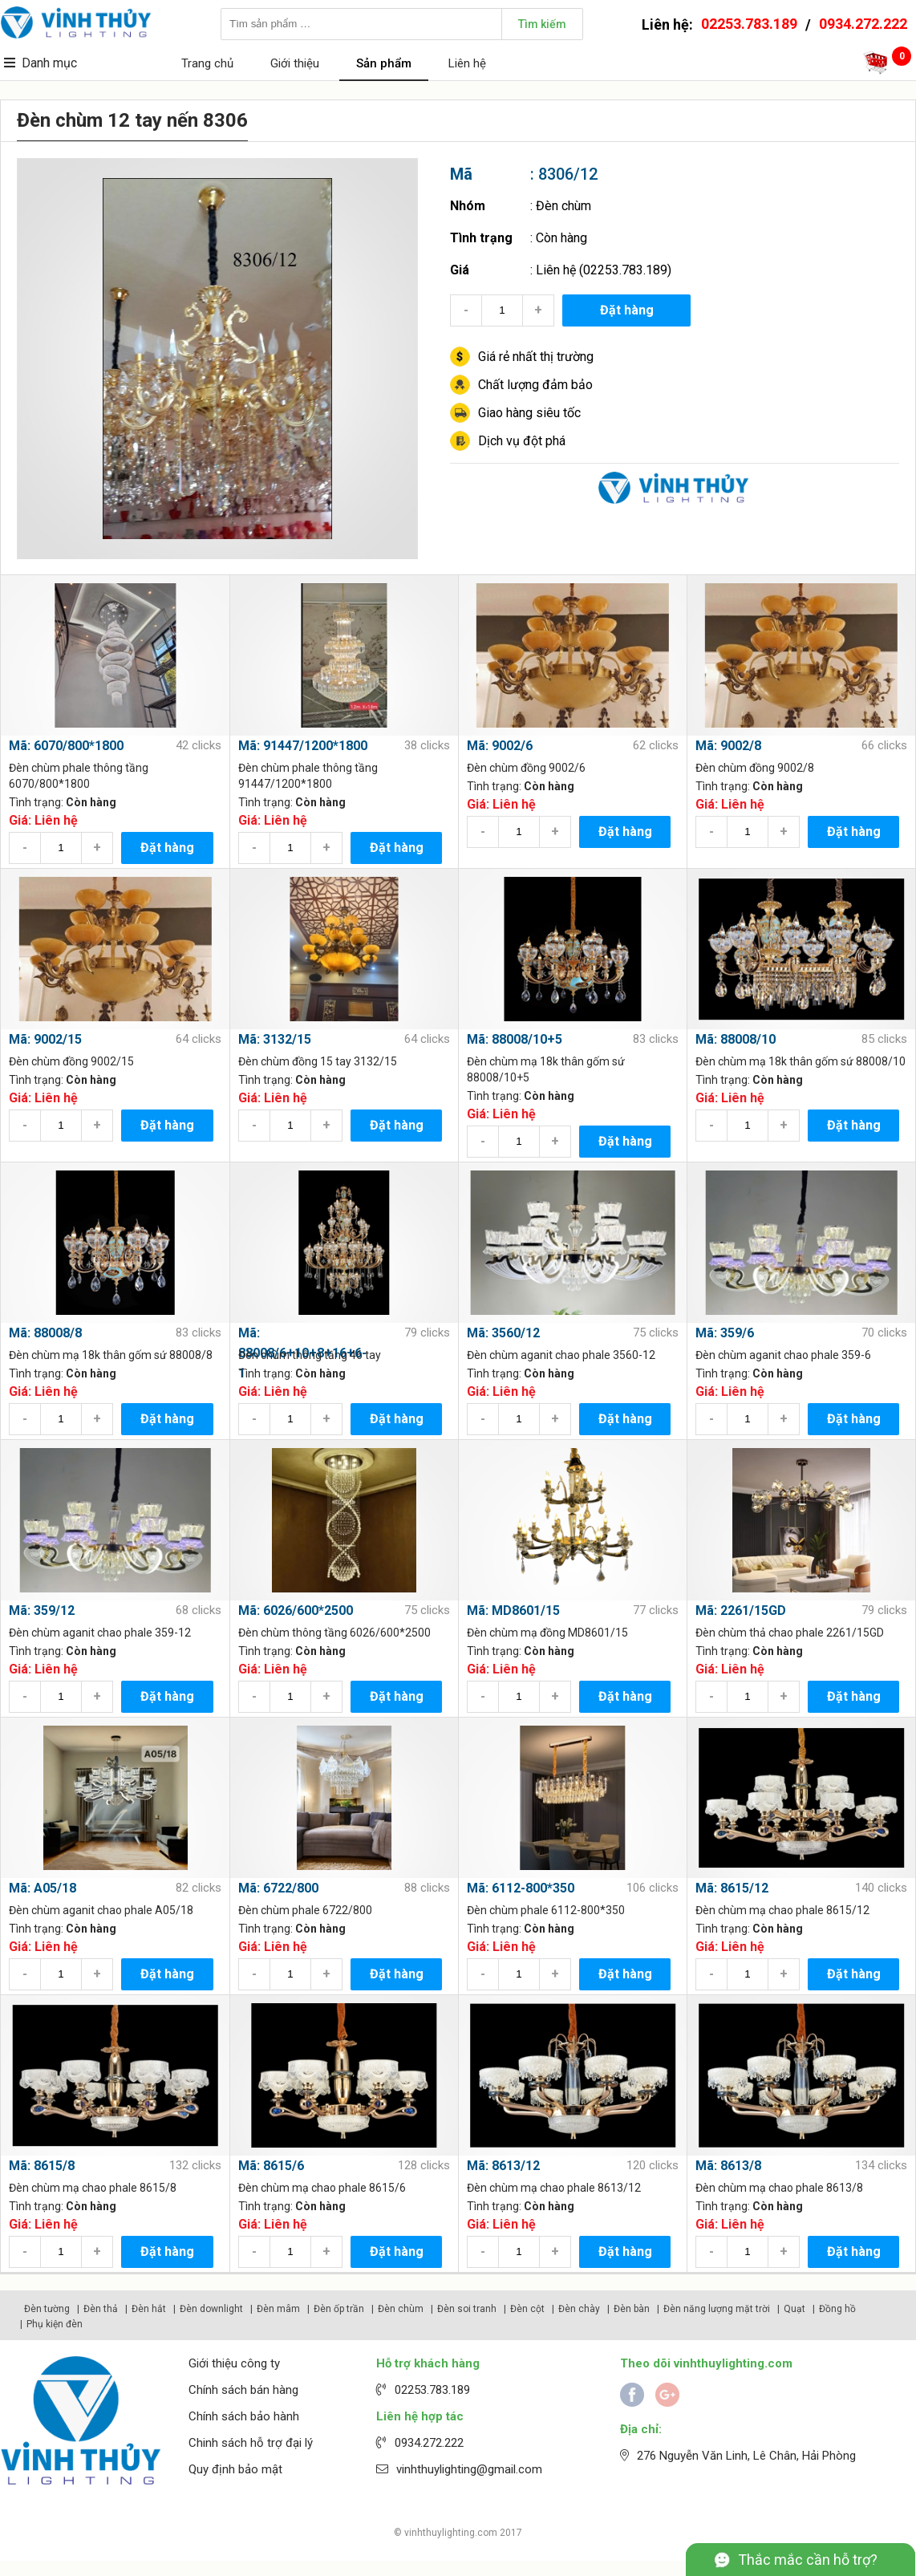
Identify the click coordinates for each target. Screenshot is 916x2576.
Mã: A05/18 (42, 1888)
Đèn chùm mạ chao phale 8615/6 (322, 2187)
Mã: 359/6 (724, 1333)
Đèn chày (579, 2308)
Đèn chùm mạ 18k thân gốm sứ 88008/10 (800, 1061)
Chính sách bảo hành (243, 2416)
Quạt (794, 2308)
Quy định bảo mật (235, 2469)
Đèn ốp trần (339, 2308)
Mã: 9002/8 (728, 745)
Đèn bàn (632, 2308)
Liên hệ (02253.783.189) (603, 270)
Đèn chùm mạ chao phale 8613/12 (554, 2187)
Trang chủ (207, 63)
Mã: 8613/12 (503, 2165)
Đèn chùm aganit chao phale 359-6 (783, 1355)
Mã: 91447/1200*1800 (302, 745)
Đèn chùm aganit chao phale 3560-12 (561, 1355)
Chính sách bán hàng (243, 2390)
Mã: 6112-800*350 (520, 1888)
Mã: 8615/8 (42, 2165)
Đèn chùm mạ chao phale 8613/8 (779, 2187)
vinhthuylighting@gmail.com (469, 2469)
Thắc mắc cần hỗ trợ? (807, 2559)
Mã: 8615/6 (271, 2165)
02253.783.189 (749, 23)
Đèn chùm (563, 205)
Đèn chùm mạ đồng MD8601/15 (547, 1632)
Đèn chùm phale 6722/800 (305, 1910)
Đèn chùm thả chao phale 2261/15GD (789, 1632)
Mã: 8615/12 (731, 1888)
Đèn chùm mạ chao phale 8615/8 (92, 2187)
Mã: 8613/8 (728, 2165)
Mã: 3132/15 (274, 1039)
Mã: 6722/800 (278, 1888)
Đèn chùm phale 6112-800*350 (546, 1910)
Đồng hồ (837, 2308)
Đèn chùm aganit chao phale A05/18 (101, 1910)
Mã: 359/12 (42, 1610)
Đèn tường (47, 2308)
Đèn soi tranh (467, 2308)
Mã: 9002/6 (500, 745)
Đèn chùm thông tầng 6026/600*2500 (334, 1632)
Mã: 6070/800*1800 (66, 745)
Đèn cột (527, 2308)
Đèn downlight (211, 2308)
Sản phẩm (383, 63)
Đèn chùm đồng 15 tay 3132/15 (317, 1061)
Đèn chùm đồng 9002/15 (71, 1061)
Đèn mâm (278, 2308)
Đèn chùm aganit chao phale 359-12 (100, 1632)
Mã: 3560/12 (503, 1333)
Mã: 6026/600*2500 (295, 1610)
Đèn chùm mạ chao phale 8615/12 (782, 1910)
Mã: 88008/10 (735, 1039)
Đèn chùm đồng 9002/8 (754, 767)
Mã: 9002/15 (45, 1039)
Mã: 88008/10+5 (514, 1039)
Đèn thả (100, 2308)
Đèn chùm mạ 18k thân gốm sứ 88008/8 (111, 1355)
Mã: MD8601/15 (513, 1610)
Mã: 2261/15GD (740, 1610)
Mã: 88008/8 (45, 1333)
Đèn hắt (149, 2308)
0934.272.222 (863, 23)
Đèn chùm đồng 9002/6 (526, 767)
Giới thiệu (294, 63)
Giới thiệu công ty (234, 2363)
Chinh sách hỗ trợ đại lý (250, 2443)
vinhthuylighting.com (450, 2532)
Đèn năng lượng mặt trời (716, 2308)
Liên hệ (467, 63)
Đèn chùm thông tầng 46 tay (309, 1355)
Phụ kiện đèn (54, 2324)
